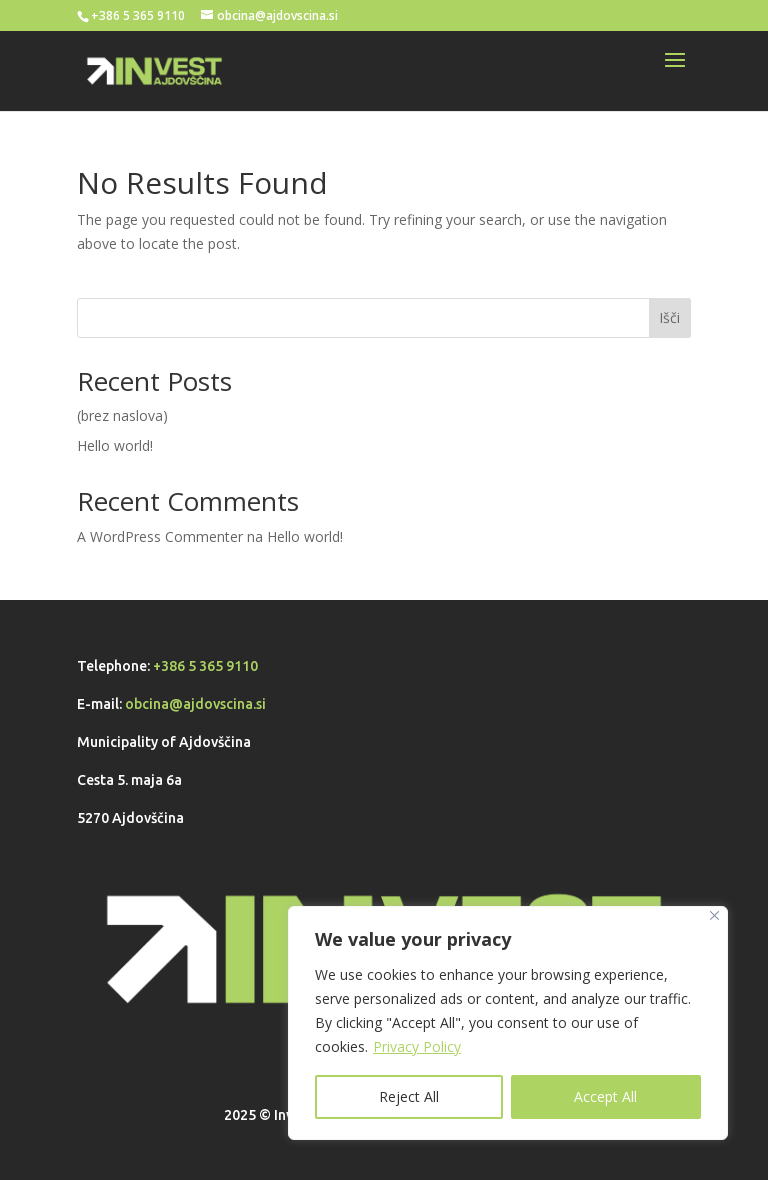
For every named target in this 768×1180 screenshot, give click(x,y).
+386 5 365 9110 (205, 666)
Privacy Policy (417, 1046)
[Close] (714, 915)
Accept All (605, 1096)
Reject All (409, 1096)
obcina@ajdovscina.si (195, 704)
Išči (669, 317)
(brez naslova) (122, 415)
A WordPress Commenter (160, 536)
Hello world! (115, 445)
